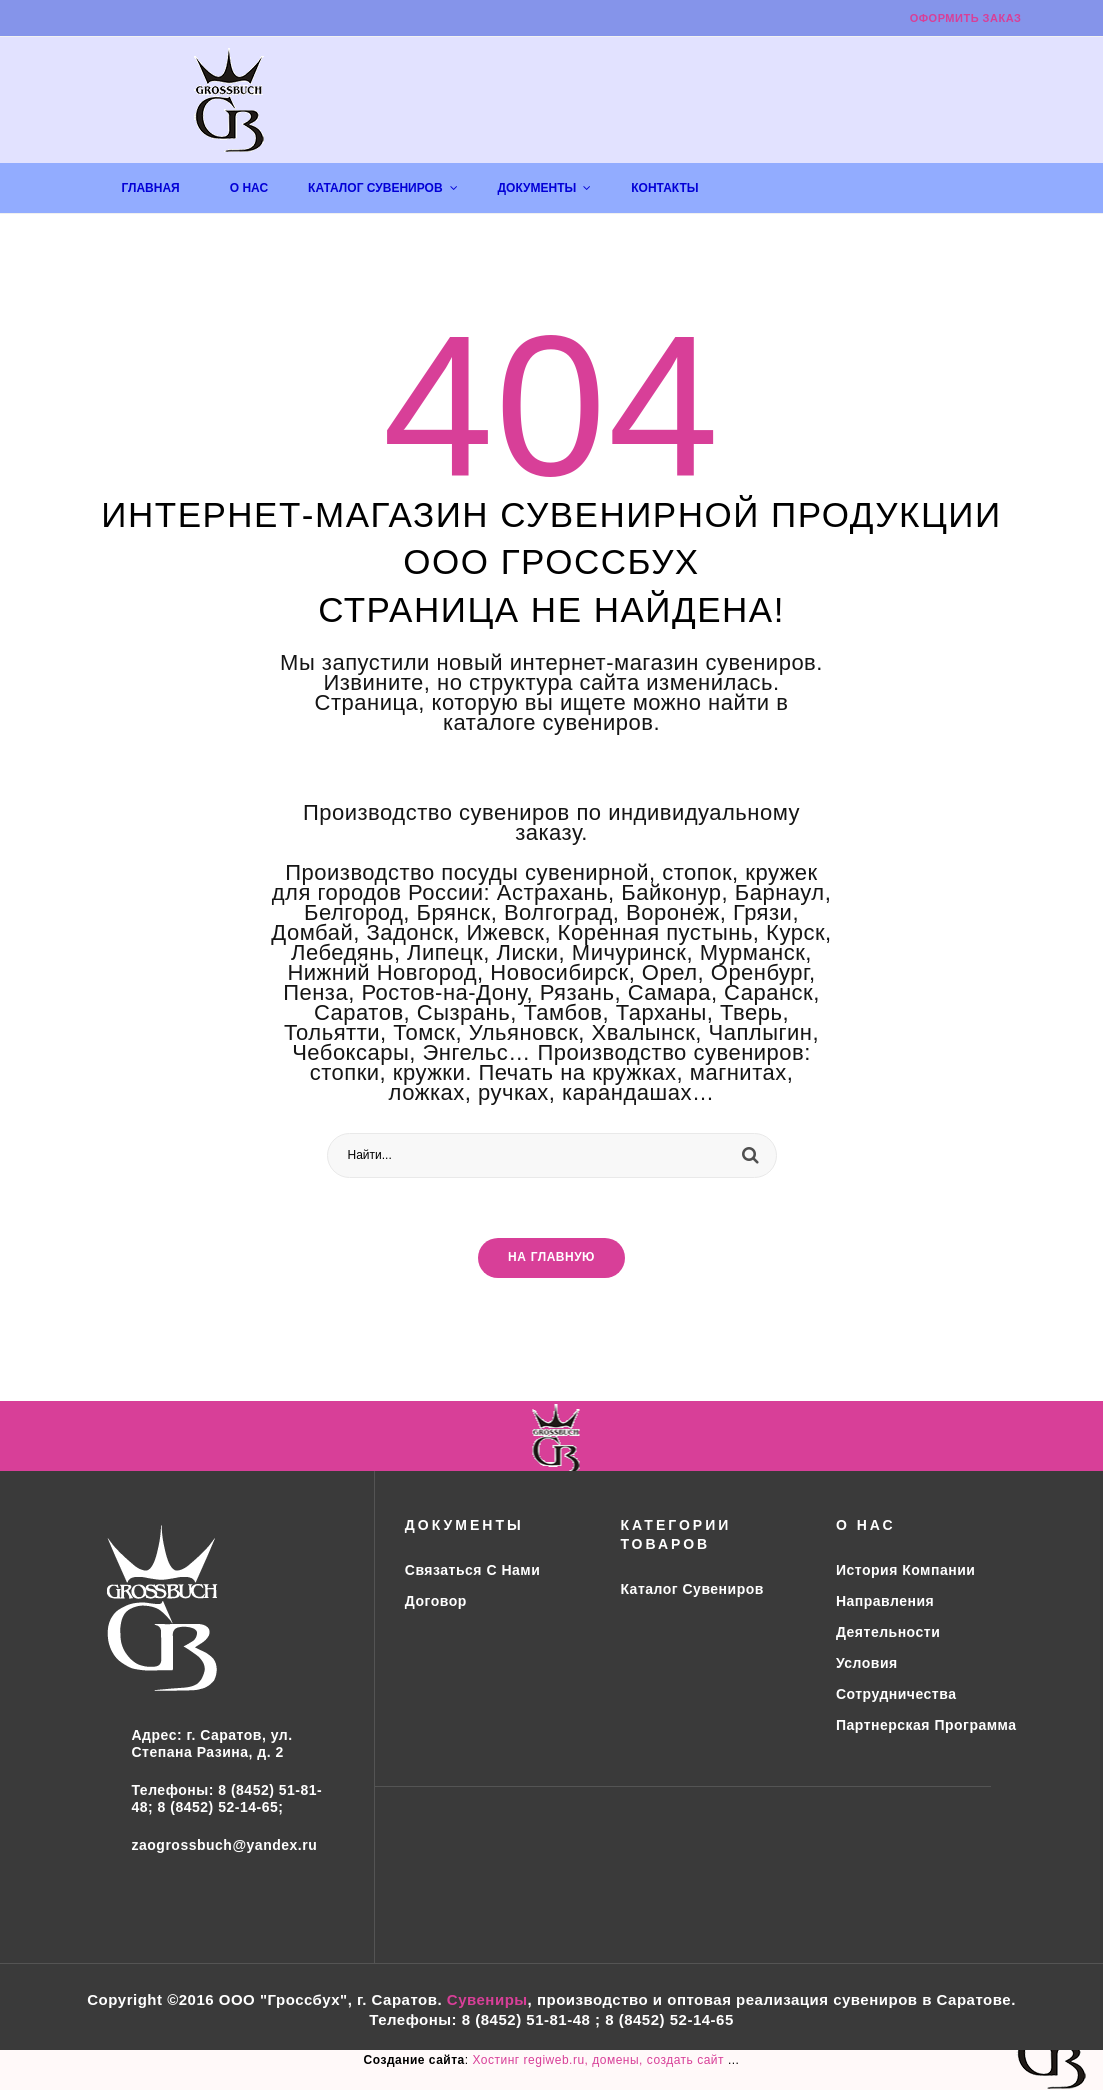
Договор (436, 1601)
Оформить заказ (966, 18)
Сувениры (487, 1999)
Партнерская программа (926, 1725)
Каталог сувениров (692, 1589)
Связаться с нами (472, 1570)
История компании (905, 1570)
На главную (551, 1258)
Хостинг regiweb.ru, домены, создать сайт (599, 2060)
